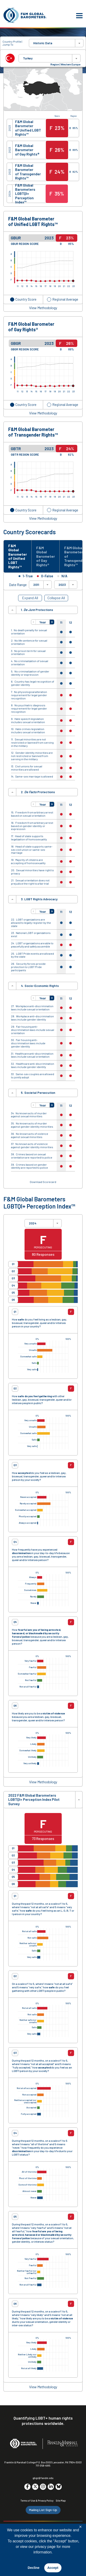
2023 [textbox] (62, 584)
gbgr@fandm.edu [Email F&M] (43, 2477)
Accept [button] (52, 2568)
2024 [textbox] (32, 1223)
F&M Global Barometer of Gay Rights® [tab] (45, 556)
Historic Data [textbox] (42, 43)
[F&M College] (62, 2444)
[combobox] (56, 43)
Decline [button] (33, 2568)
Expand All (30, 598)
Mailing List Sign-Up (43, 2510)
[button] (33, 622)
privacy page (45, 2547)
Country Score (25, 299)
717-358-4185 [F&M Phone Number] (43, 2465)
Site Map (61, 2500)
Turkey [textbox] (28, 58)
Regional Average (65, 299)
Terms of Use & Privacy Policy (36, 2500)
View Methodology (43, 308)
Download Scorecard (43, 1181)
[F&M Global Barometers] (25, 15)
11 (61, 622)
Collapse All (56, 598)
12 (70, 622)
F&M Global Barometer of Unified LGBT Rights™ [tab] (17, 556)
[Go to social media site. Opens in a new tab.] (27, 2487)
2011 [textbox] (36, 584)
